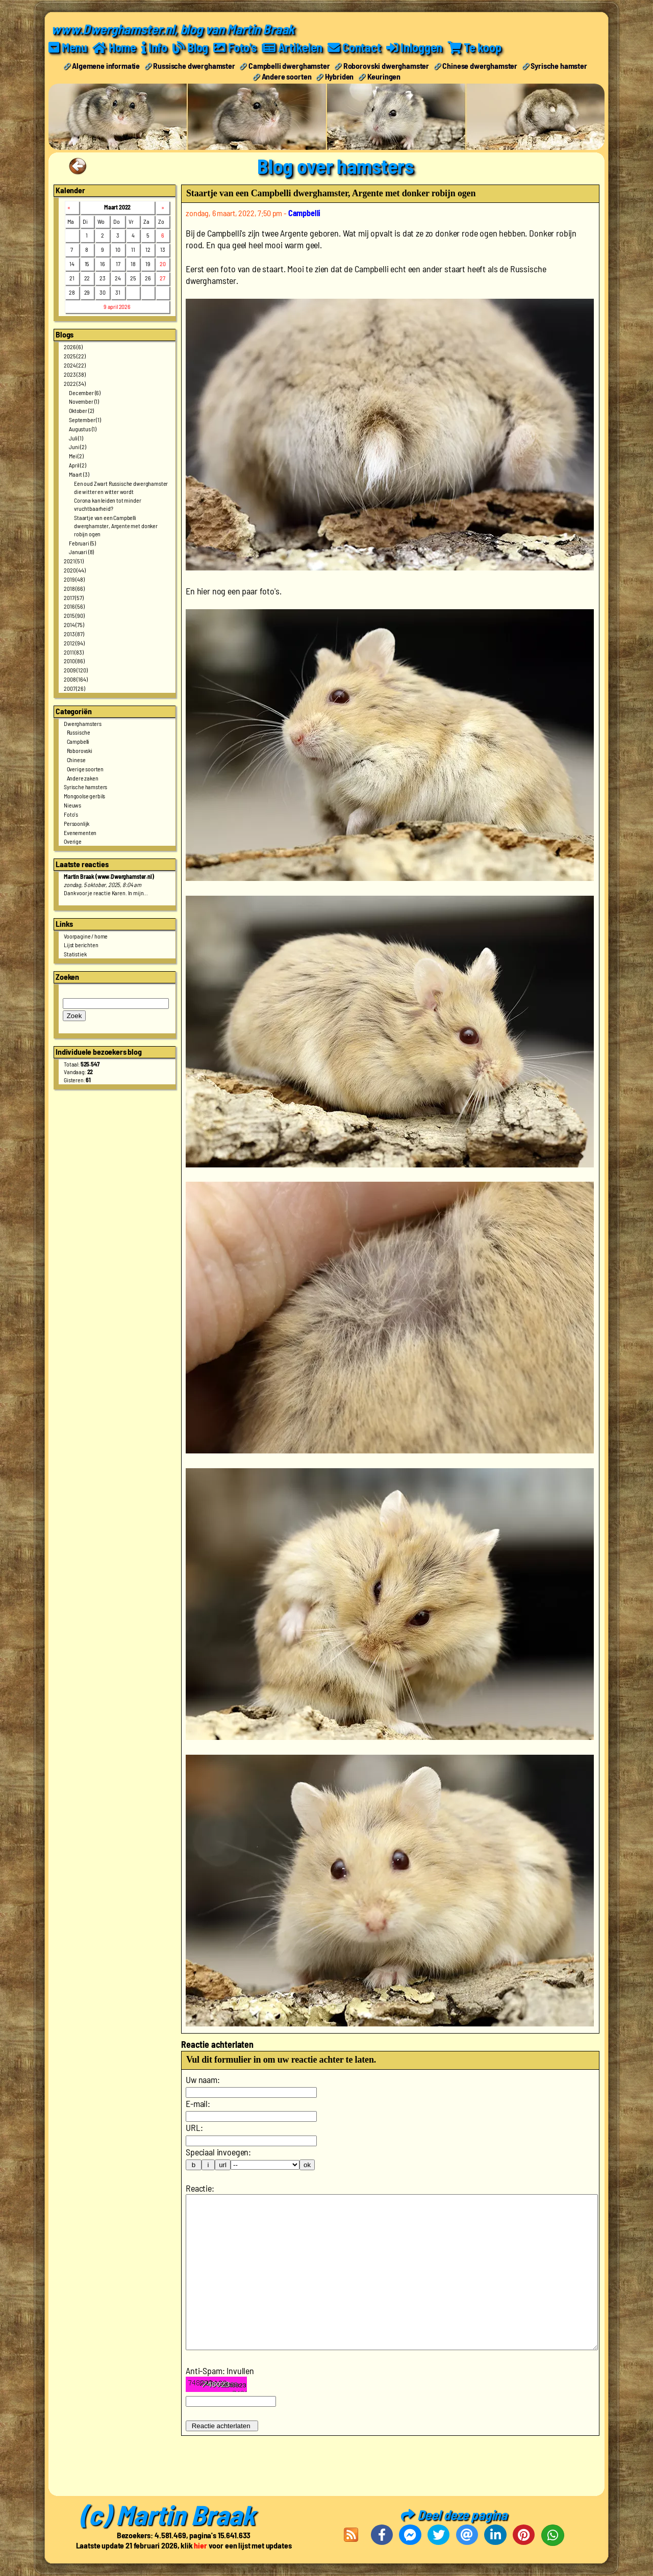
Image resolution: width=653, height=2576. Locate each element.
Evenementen (80, 832)
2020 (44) (75, 570)
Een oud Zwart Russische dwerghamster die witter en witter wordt (121, 487)
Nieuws (72, 805)
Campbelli (78, 741)
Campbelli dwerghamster (289, 65)
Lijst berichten (81, 944)
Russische (79, 732)
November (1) (84, 401)
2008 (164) (75, 679)
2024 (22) (75, 365)
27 (162, 277)
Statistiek (75, 953)
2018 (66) (74, 588)
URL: (194, 2127)
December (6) (85, 392)
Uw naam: (203, 2079)
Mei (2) (76, 455)
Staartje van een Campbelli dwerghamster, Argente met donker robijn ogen (116, 525)
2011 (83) (74, 652)
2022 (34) (75, 383)
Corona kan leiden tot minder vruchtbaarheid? (107, 504)
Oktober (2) (81, 410)
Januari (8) (81, 551)
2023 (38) (75, 374)
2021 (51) (74, 560)
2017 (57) (74, 597)
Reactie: (200, 2188)
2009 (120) (75, 669)
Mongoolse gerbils (84, 795)
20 (163, 263)
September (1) (85, 419)
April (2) (77, 465)
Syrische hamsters (85, 786)
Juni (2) (77, 446)
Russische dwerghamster (194, 65)
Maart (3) (79, 474)
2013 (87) (74, 633)
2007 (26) (74, 688)
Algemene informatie (106, 65)
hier (200, 2546)
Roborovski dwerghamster (386, 65)
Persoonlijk (76, 823)
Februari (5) (82, 543)
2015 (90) (74, 615)
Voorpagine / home (86, 936)
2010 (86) (74, 660)
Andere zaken (82, 778)
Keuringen (384, 76)
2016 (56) (74, 606)
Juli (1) (76, 437)
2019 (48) (74, 579)
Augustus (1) (82, 428)
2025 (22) (75, 355)
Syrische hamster (559, 65)
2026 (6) (73, 346)
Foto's (71, 814)
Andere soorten (287, 76)
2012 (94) (74, 642)
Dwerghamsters (83, 723)
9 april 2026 (117, 306)
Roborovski (79, 750)
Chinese (76, 759)
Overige (73, 841)
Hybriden (339, 76)
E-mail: (198, 2103)
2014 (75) (74, 624)
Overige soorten (85, 768)
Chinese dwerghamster (479, 65)
